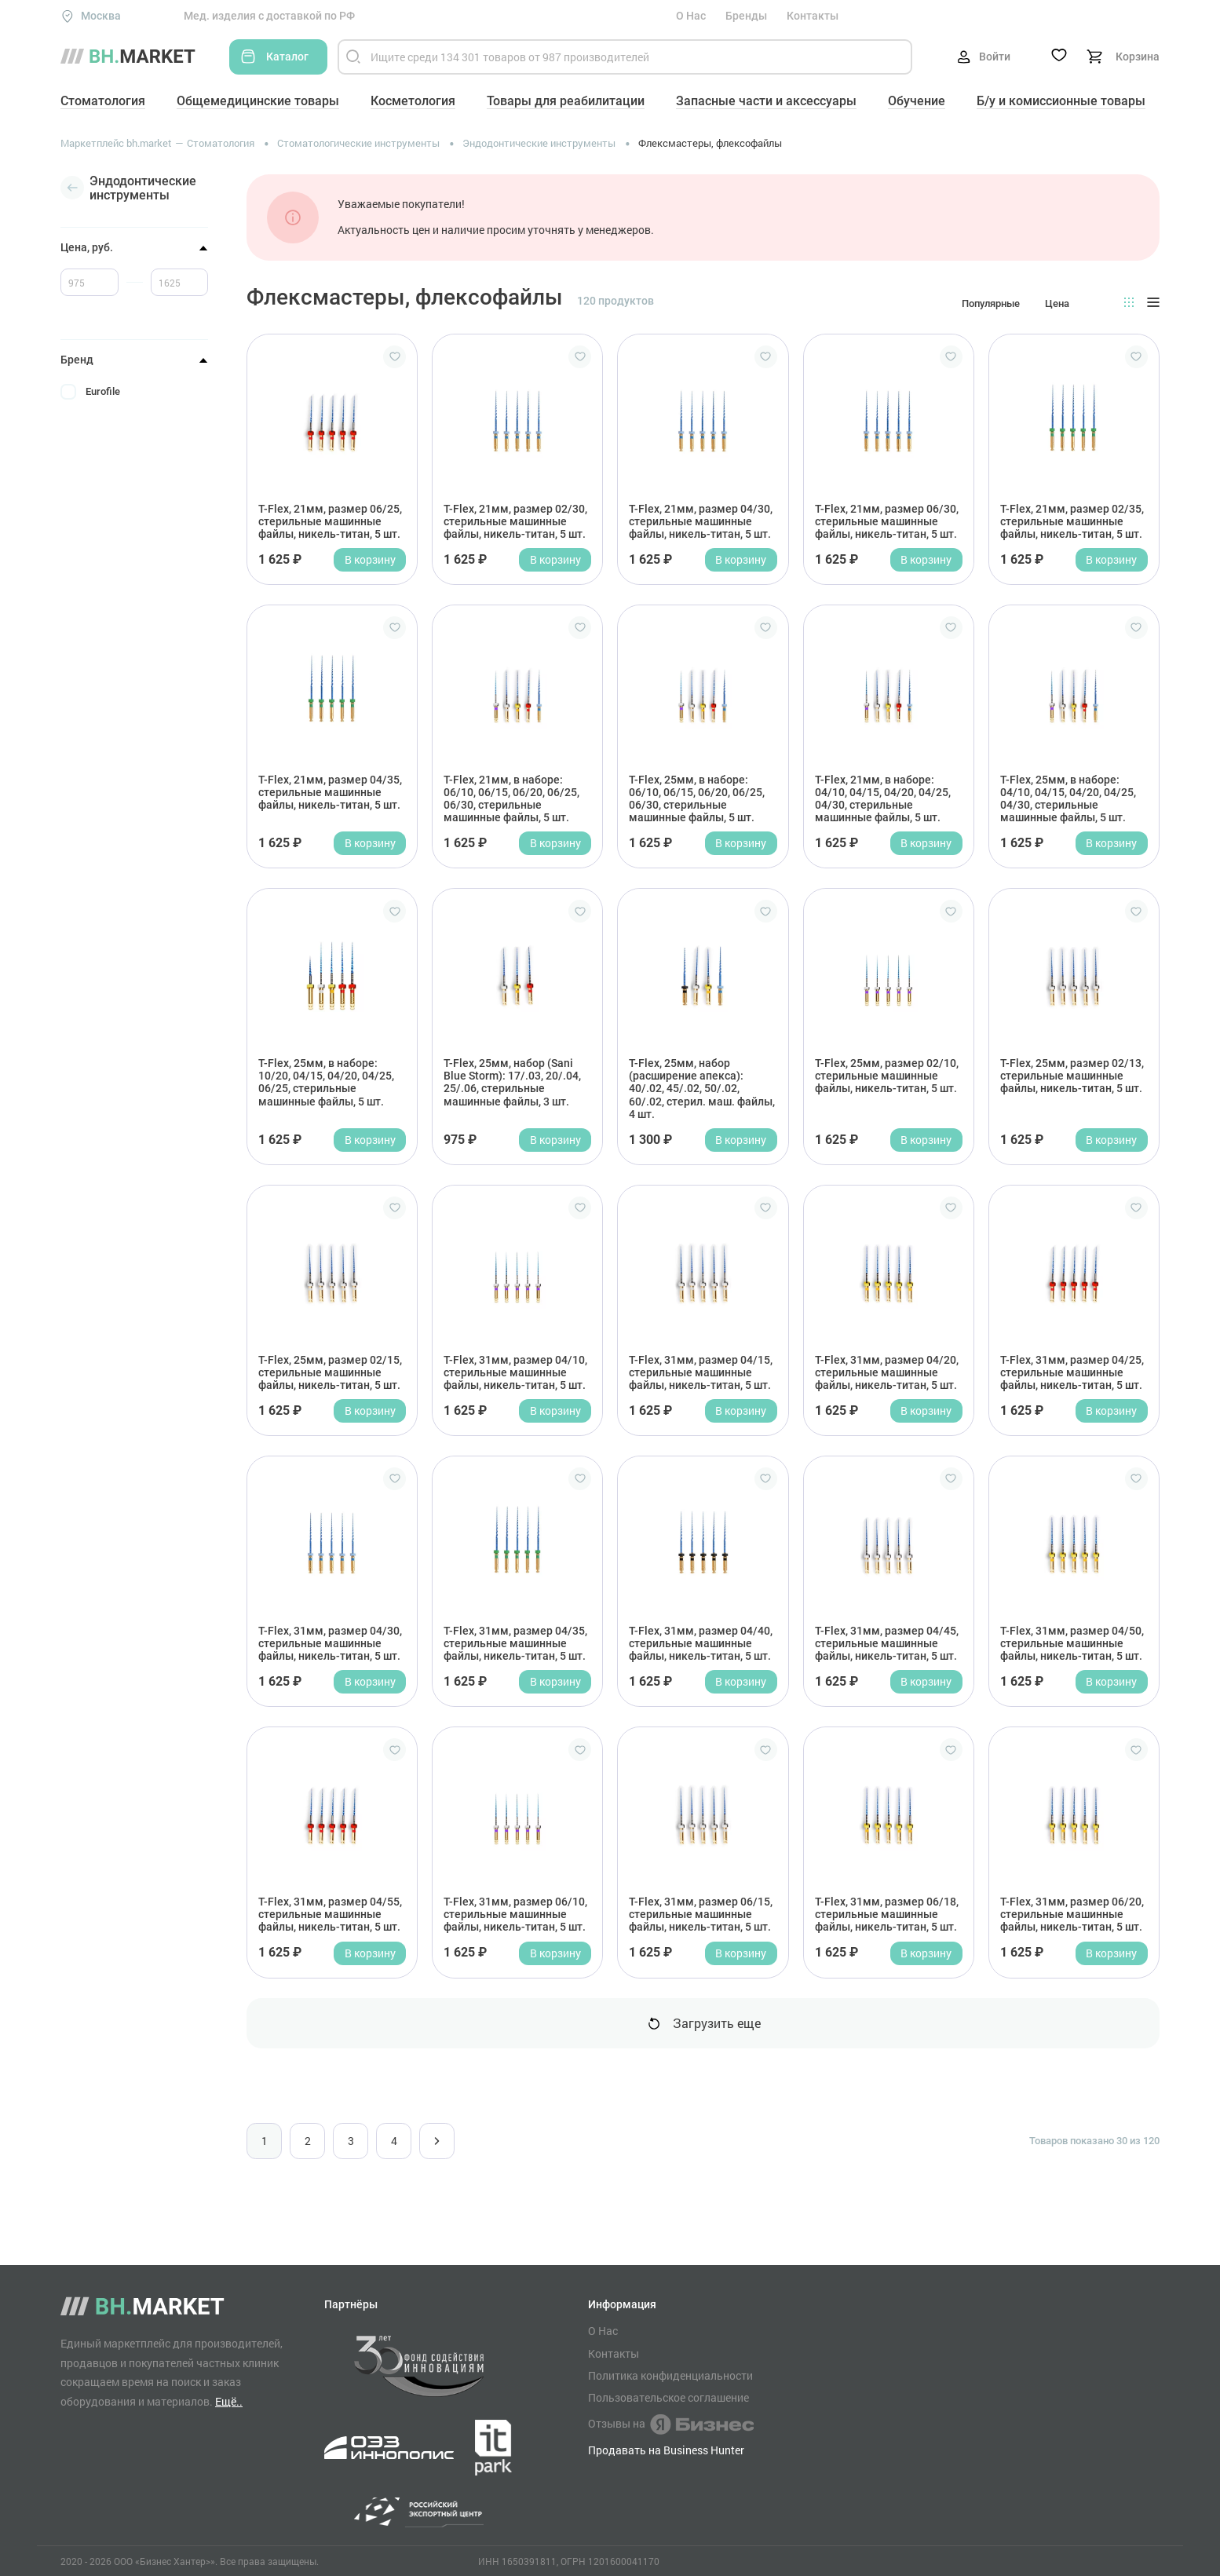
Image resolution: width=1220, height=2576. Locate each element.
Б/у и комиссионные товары (1061, 100)
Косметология (413, 100)
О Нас (691, 15)
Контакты (812, 15)
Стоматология (102, 100)
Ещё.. (229, 2401)
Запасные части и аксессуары (766, 100)
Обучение (916, 100)
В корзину (370, 559)
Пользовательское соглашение (668, 2397)
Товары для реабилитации (566, 100)
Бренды (746, 15)
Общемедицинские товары (258, 100)
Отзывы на (671, 2424)
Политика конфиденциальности (670, 2376)
